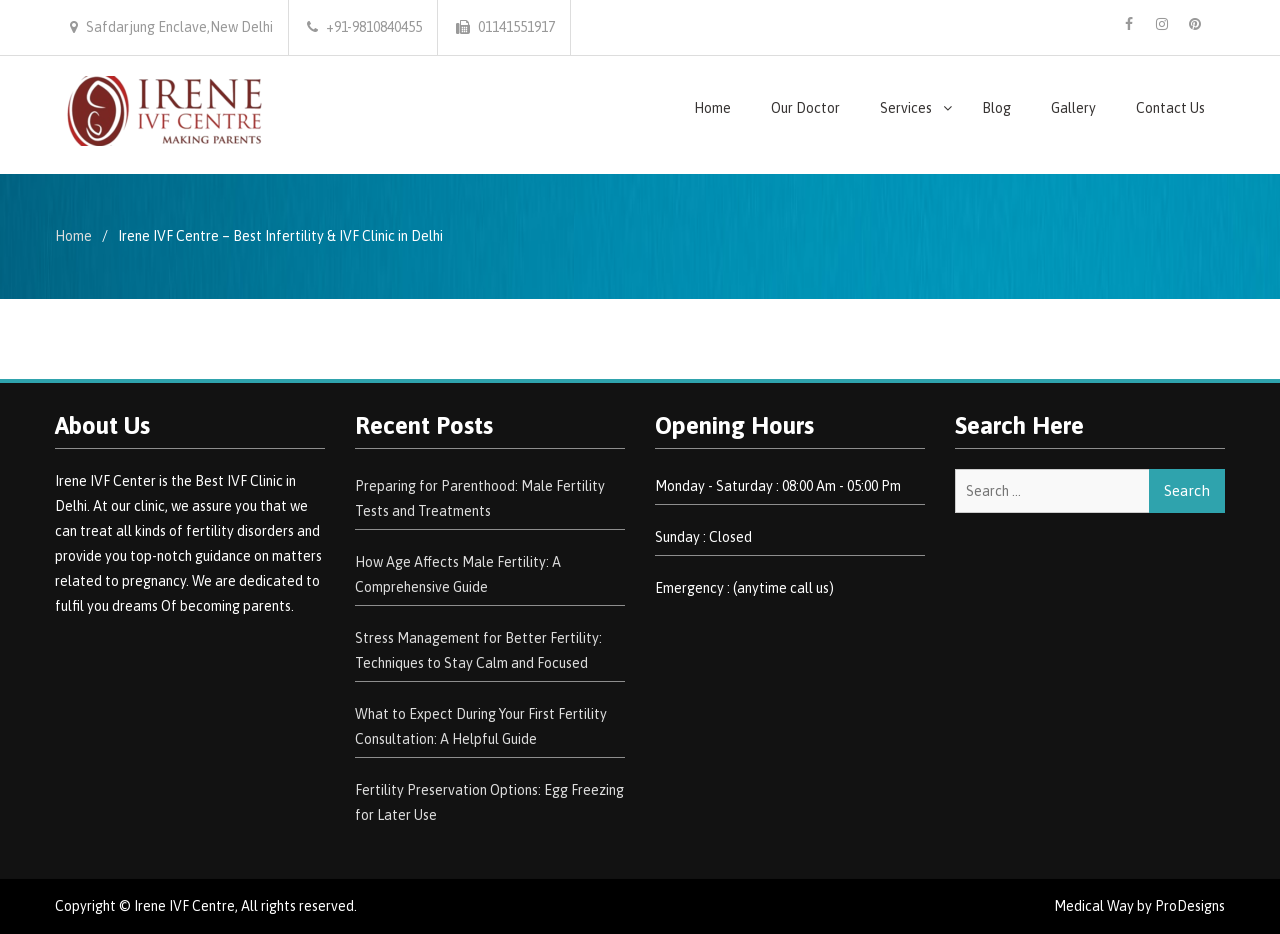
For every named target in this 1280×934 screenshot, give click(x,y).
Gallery (1073, 108)
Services (906, 108)
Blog (996, 108)
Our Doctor (805, 108)
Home (712, 108)
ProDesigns (1190, 906)
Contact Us (1170, 108)
